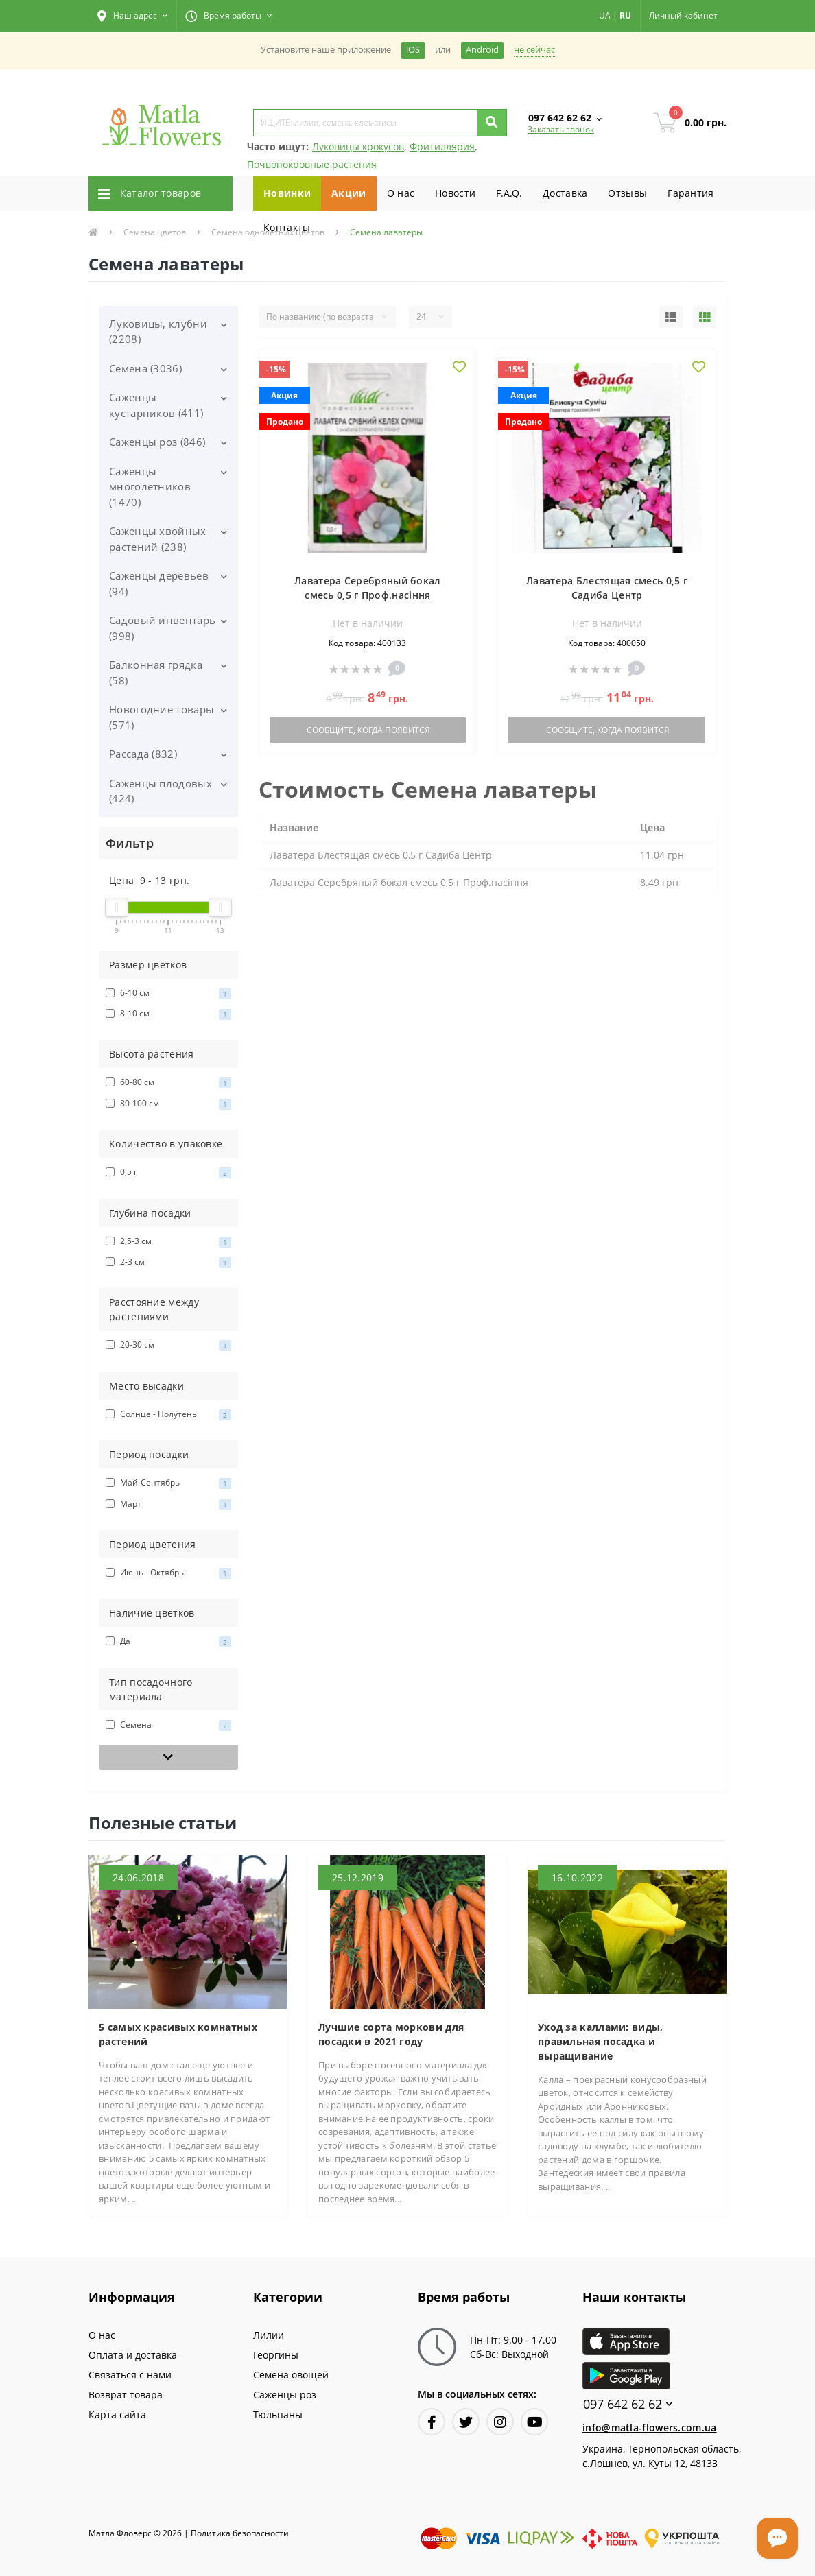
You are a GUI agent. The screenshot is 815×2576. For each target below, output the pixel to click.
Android (482, 50)
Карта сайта (117, 2414)
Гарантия (690, 193)
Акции (348, 193)
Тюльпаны (278, 2414)
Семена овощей (291, 2374)
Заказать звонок (561, 129)
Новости (455, 193)
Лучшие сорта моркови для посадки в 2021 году (391, 2034)
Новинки (287, 193)
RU (625, 15)
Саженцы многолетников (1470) (150, 486)
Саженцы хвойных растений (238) (157, 538)
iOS (413, 50)
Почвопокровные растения (312, 164)
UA (605, 15)
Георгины (275, 2354)
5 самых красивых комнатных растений (178, 2034)
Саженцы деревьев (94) (159, 583)
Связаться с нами (130, 2374)
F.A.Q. (509, 193)
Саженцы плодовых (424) (160, 791)
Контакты (286, 227)
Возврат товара (125, 2394)
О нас (401, 193)
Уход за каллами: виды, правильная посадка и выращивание (600, 2041)
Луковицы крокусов (358, 146)
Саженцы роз (284, 2394)
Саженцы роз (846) (157, 442)
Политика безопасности (240, 2533)
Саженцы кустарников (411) (156, 405)
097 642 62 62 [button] (627, 2404)
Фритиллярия (442, 146)
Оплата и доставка (132, 2354)
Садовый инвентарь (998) (162, 628)
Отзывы (627, 193)
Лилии (268, 2334)
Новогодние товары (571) (161, 717)
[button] (132, 16)
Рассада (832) (143, 754)
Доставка (565, 193)
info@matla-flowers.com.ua (649, 2427)
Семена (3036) (145, 368)
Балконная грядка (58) (155, 672)
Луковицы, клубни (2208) (158, 331)
